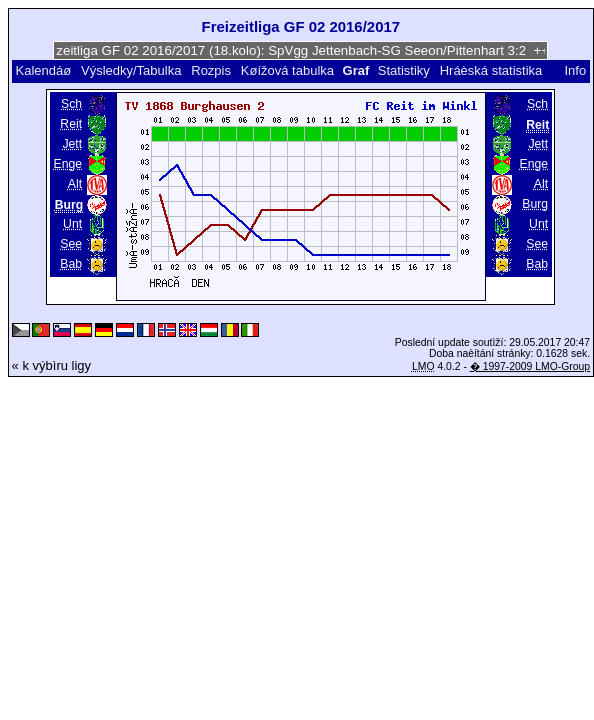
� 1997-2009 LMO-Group (530, 366)
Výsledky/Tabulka (131, 70)
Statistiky (404, 70)
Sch (71, 104)
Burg (535, 204)
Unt (72, 224)
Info (576, 70)
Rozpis (211, 70)
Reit (71, 124)
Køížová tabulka (287, 70)
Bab (71, 264)
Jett (72, 144)
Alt (75, 184)
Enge (68, 164)
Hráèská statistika (491, 70)
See (71, 244)
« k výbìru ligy (51, 365)
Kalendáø (43, 70)
